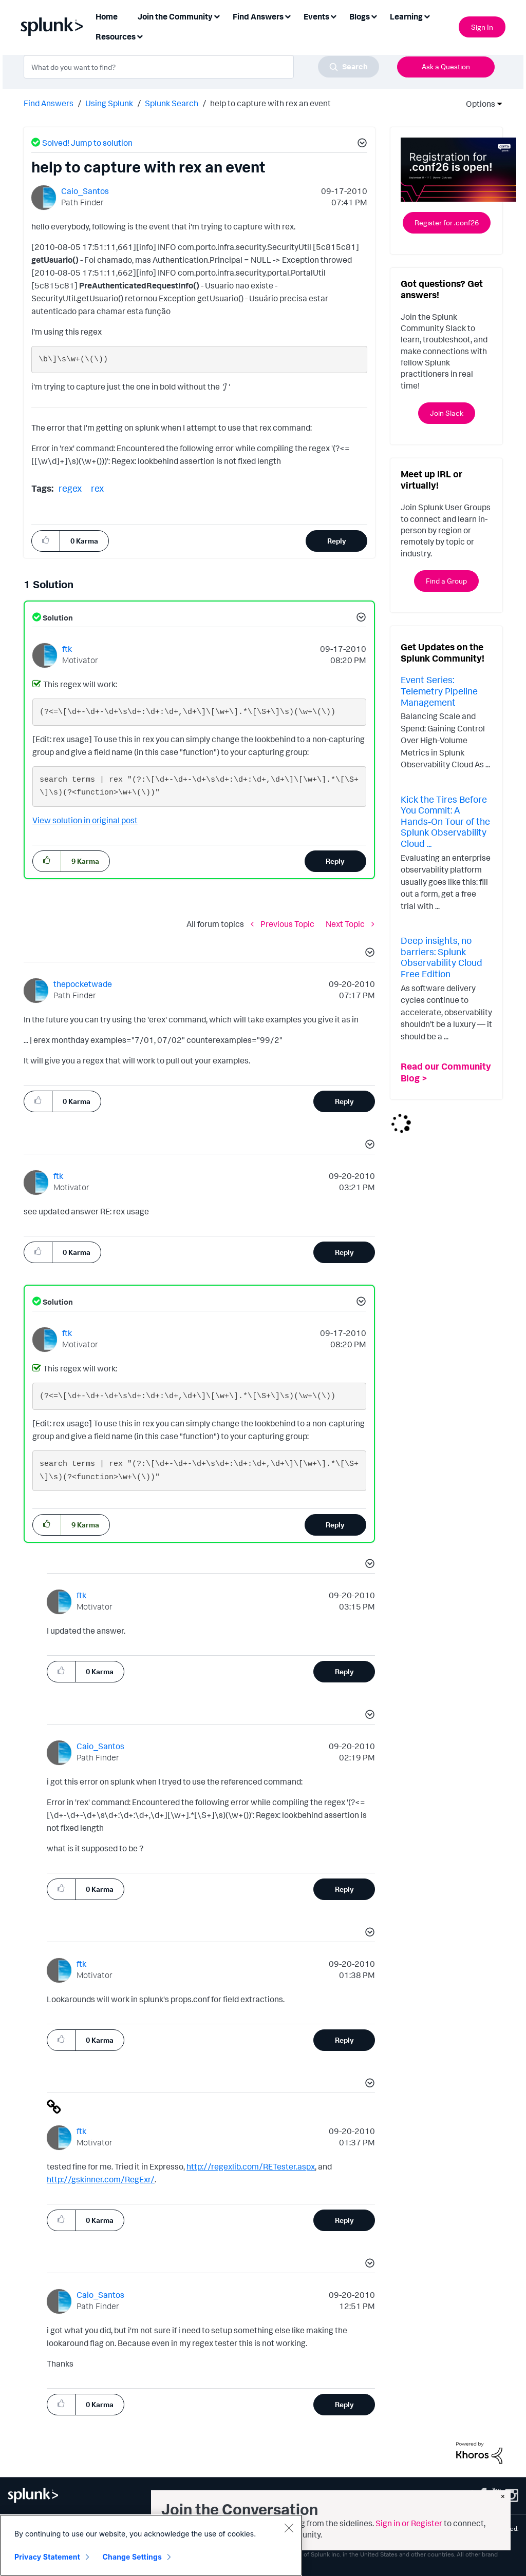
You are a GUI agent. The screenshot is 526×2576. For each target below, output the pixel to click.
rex (97, 488)
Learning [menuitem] (406, 16)
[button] (360, 144)
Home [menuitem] (107, 16)
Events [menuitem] (316, 16)
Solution (57, 618)
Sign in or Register (408, 2523)
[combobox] (201, 67)
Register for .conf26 (447, 222)
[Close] (289, 2528)
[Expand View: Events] (333, 15)
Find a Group (446, 580)
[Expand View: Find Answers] (288, 15)
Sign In (482, 27)
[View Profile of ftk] (67, 649)
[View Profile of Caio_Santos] (85, 191)
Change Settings (132, 2556)
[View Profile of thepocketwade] (82, 984)
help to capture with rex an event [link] (270, 103)
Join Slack (446, 413)
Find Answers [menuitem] (258, 16)
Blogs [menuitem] (359, 16)
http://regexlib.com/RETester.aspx (250, 2166)
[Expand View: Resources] (140, 35)
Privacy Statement (47, 2556)
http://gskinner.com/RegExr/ (101, 2179)
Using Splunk (109, 103)
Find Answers (48, 103)
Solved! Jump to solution (87, 143)
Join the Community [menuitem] (175, 16)
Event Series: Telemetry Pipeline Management (439, 690)
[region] (151, 2545)
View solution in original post (85, 820)
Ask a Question (446, 66)
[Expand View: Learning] (427, 15)
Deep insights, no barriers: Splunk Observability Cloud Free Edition (441, 957)
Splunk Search (171, 103)
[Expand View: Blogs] (374, 15)
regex (70, 488)
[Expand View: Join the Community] (217, 15)
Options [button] (477, 104)
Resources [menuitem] (116, 36)
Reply (336, 540)
